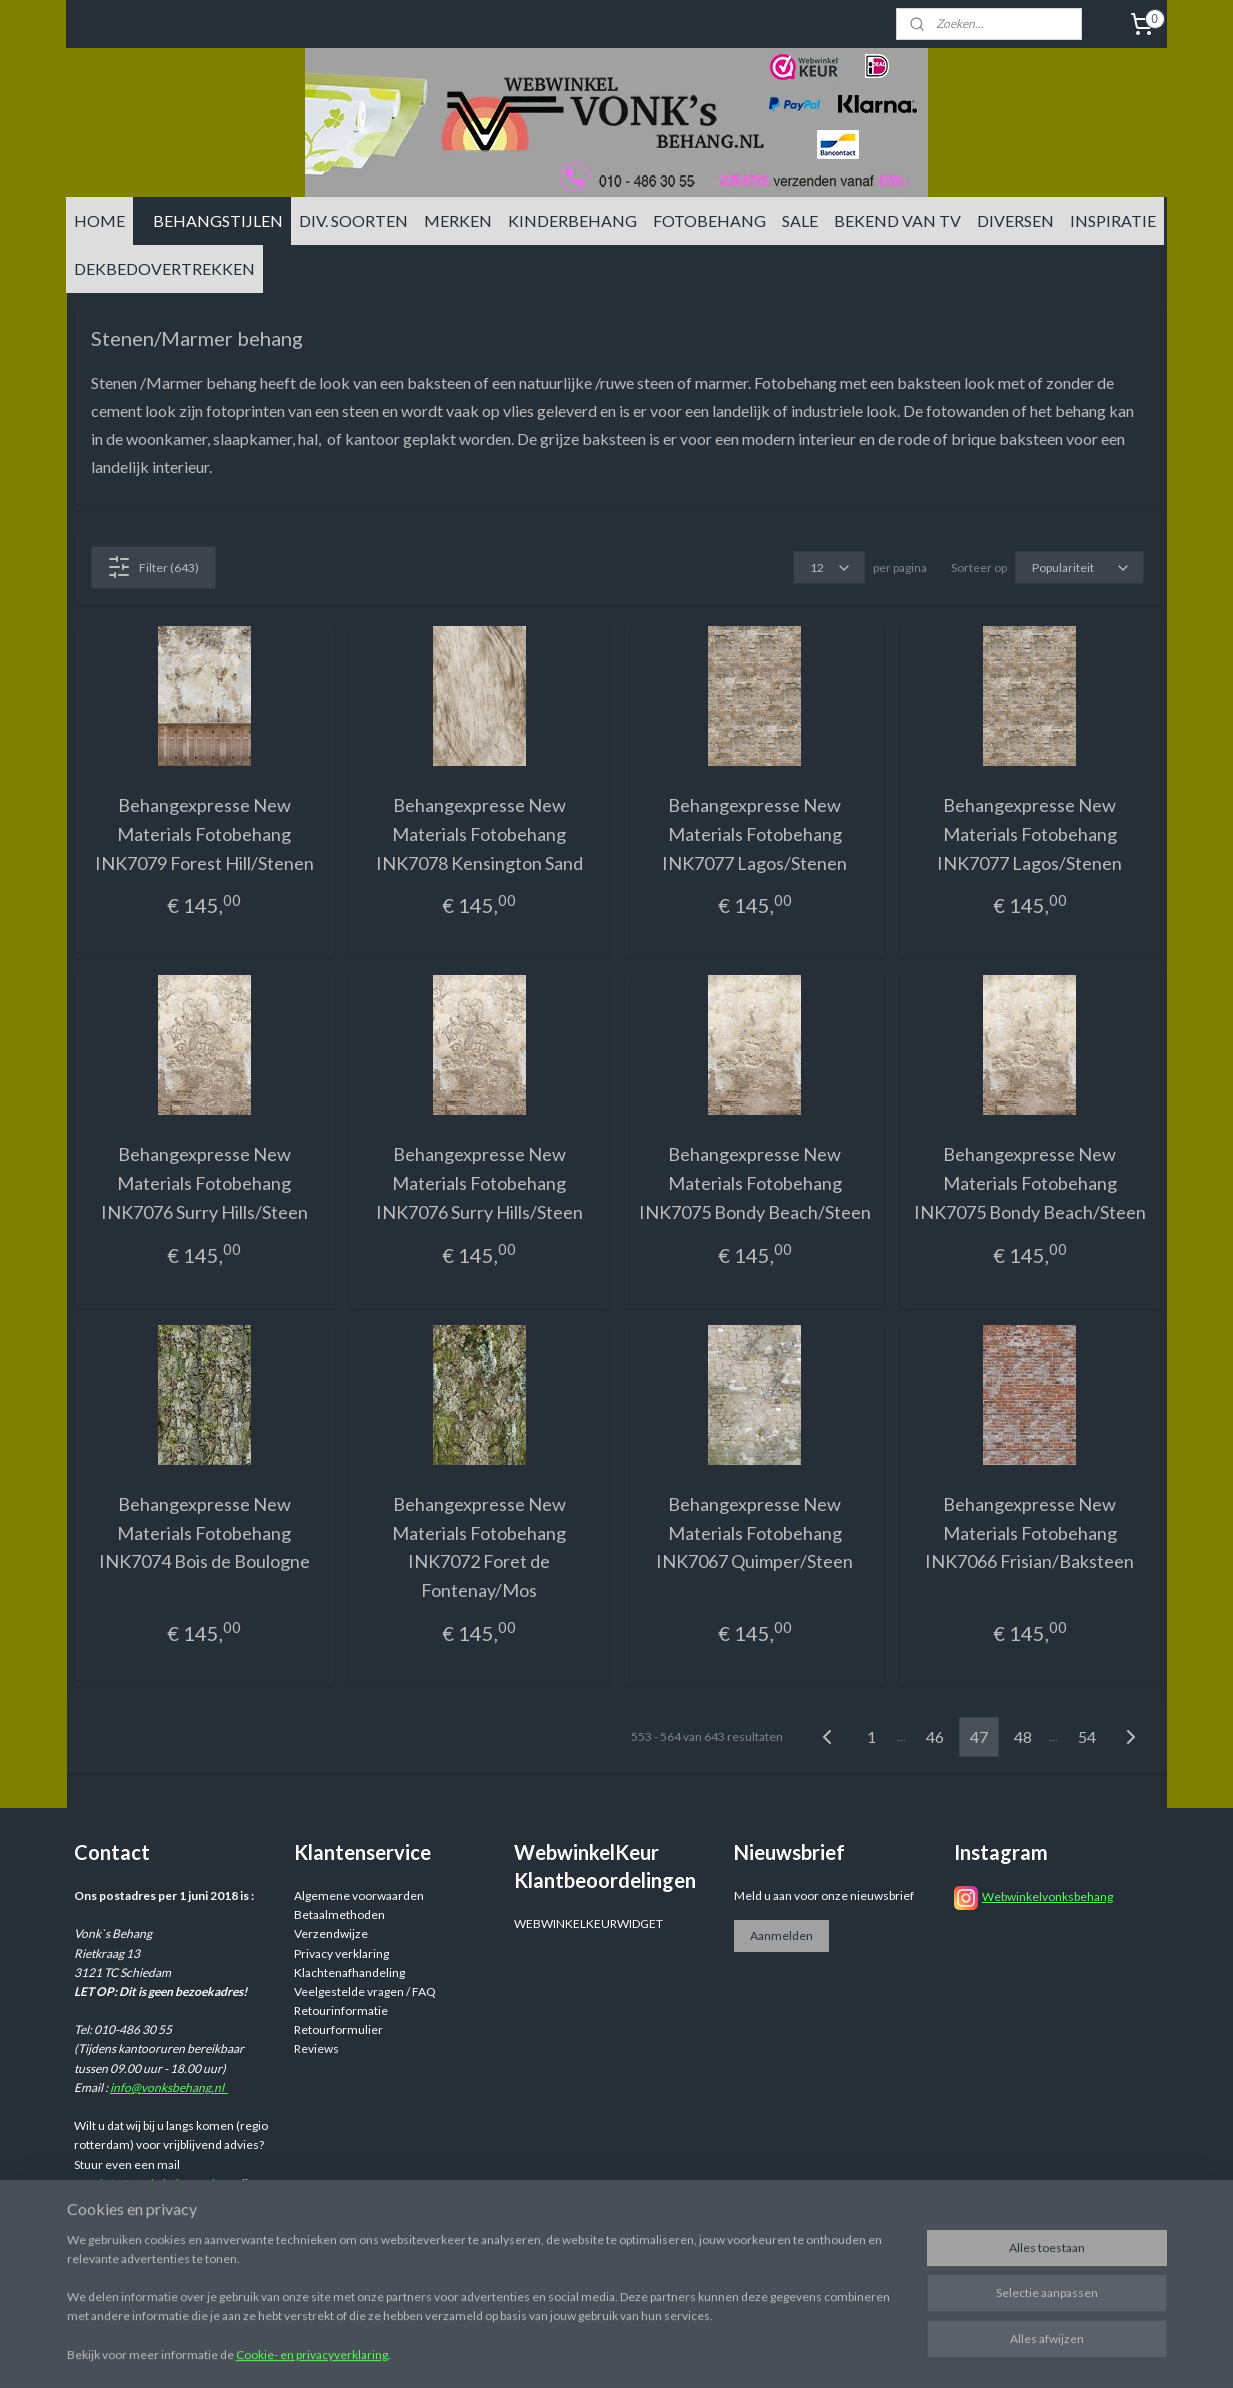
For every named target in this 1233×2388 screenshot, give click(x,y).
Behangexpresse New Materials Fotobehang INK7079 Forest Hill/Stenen (203, 834)
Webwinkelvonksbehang (1047, 1896)
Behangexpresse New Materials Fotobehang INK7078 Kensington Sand (478, 834)
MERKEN (458, 220)
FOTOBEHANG (709, 220)
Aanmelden (781, 1935)
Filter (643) (153, 567)
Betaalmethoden (339, 1914)
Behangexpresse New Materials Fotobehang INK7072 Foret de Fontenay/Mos (479, 1547)
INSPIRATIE (1113, 220)
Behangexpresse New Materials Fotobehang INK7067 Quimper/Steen (754, 1533)
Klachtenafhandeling (349, 1972)
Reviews (316, 2048)
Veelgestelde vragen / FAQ (365, 1991)
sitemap (734, 2351)
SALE (800, 220)
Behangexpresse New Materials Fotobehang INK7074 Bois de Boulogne (203, 1533)
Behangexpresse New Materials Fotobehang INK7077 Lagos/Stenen (754, 834)
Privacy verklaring (341, 1953)
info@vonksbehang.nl (169, 2087)
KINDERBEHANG (572, 220)
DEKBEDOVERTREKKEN (164, 268)
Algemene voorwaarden (359, 1895)
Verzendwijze (331, 1933)
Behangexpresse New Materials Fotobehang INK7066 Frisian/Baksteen (1029, 1533)
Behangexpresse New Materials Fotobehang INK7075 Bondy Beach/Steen (754, 1183)
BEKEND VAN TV (897, 220)
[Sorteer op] (1078, 567)
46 (935, 1736)
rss (770, 2351)
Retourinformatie (341, 2010)
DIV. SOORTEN (353, 220)
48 (1023, 1736)
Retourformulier (338, 2029)
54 (1087, 1736)
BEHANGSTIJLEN (218, 220)
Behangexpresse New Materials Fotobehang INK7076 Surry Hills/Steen (203, 1183)
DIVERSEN (1015, 220)
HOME (99, 220)
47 (979, 1736)
